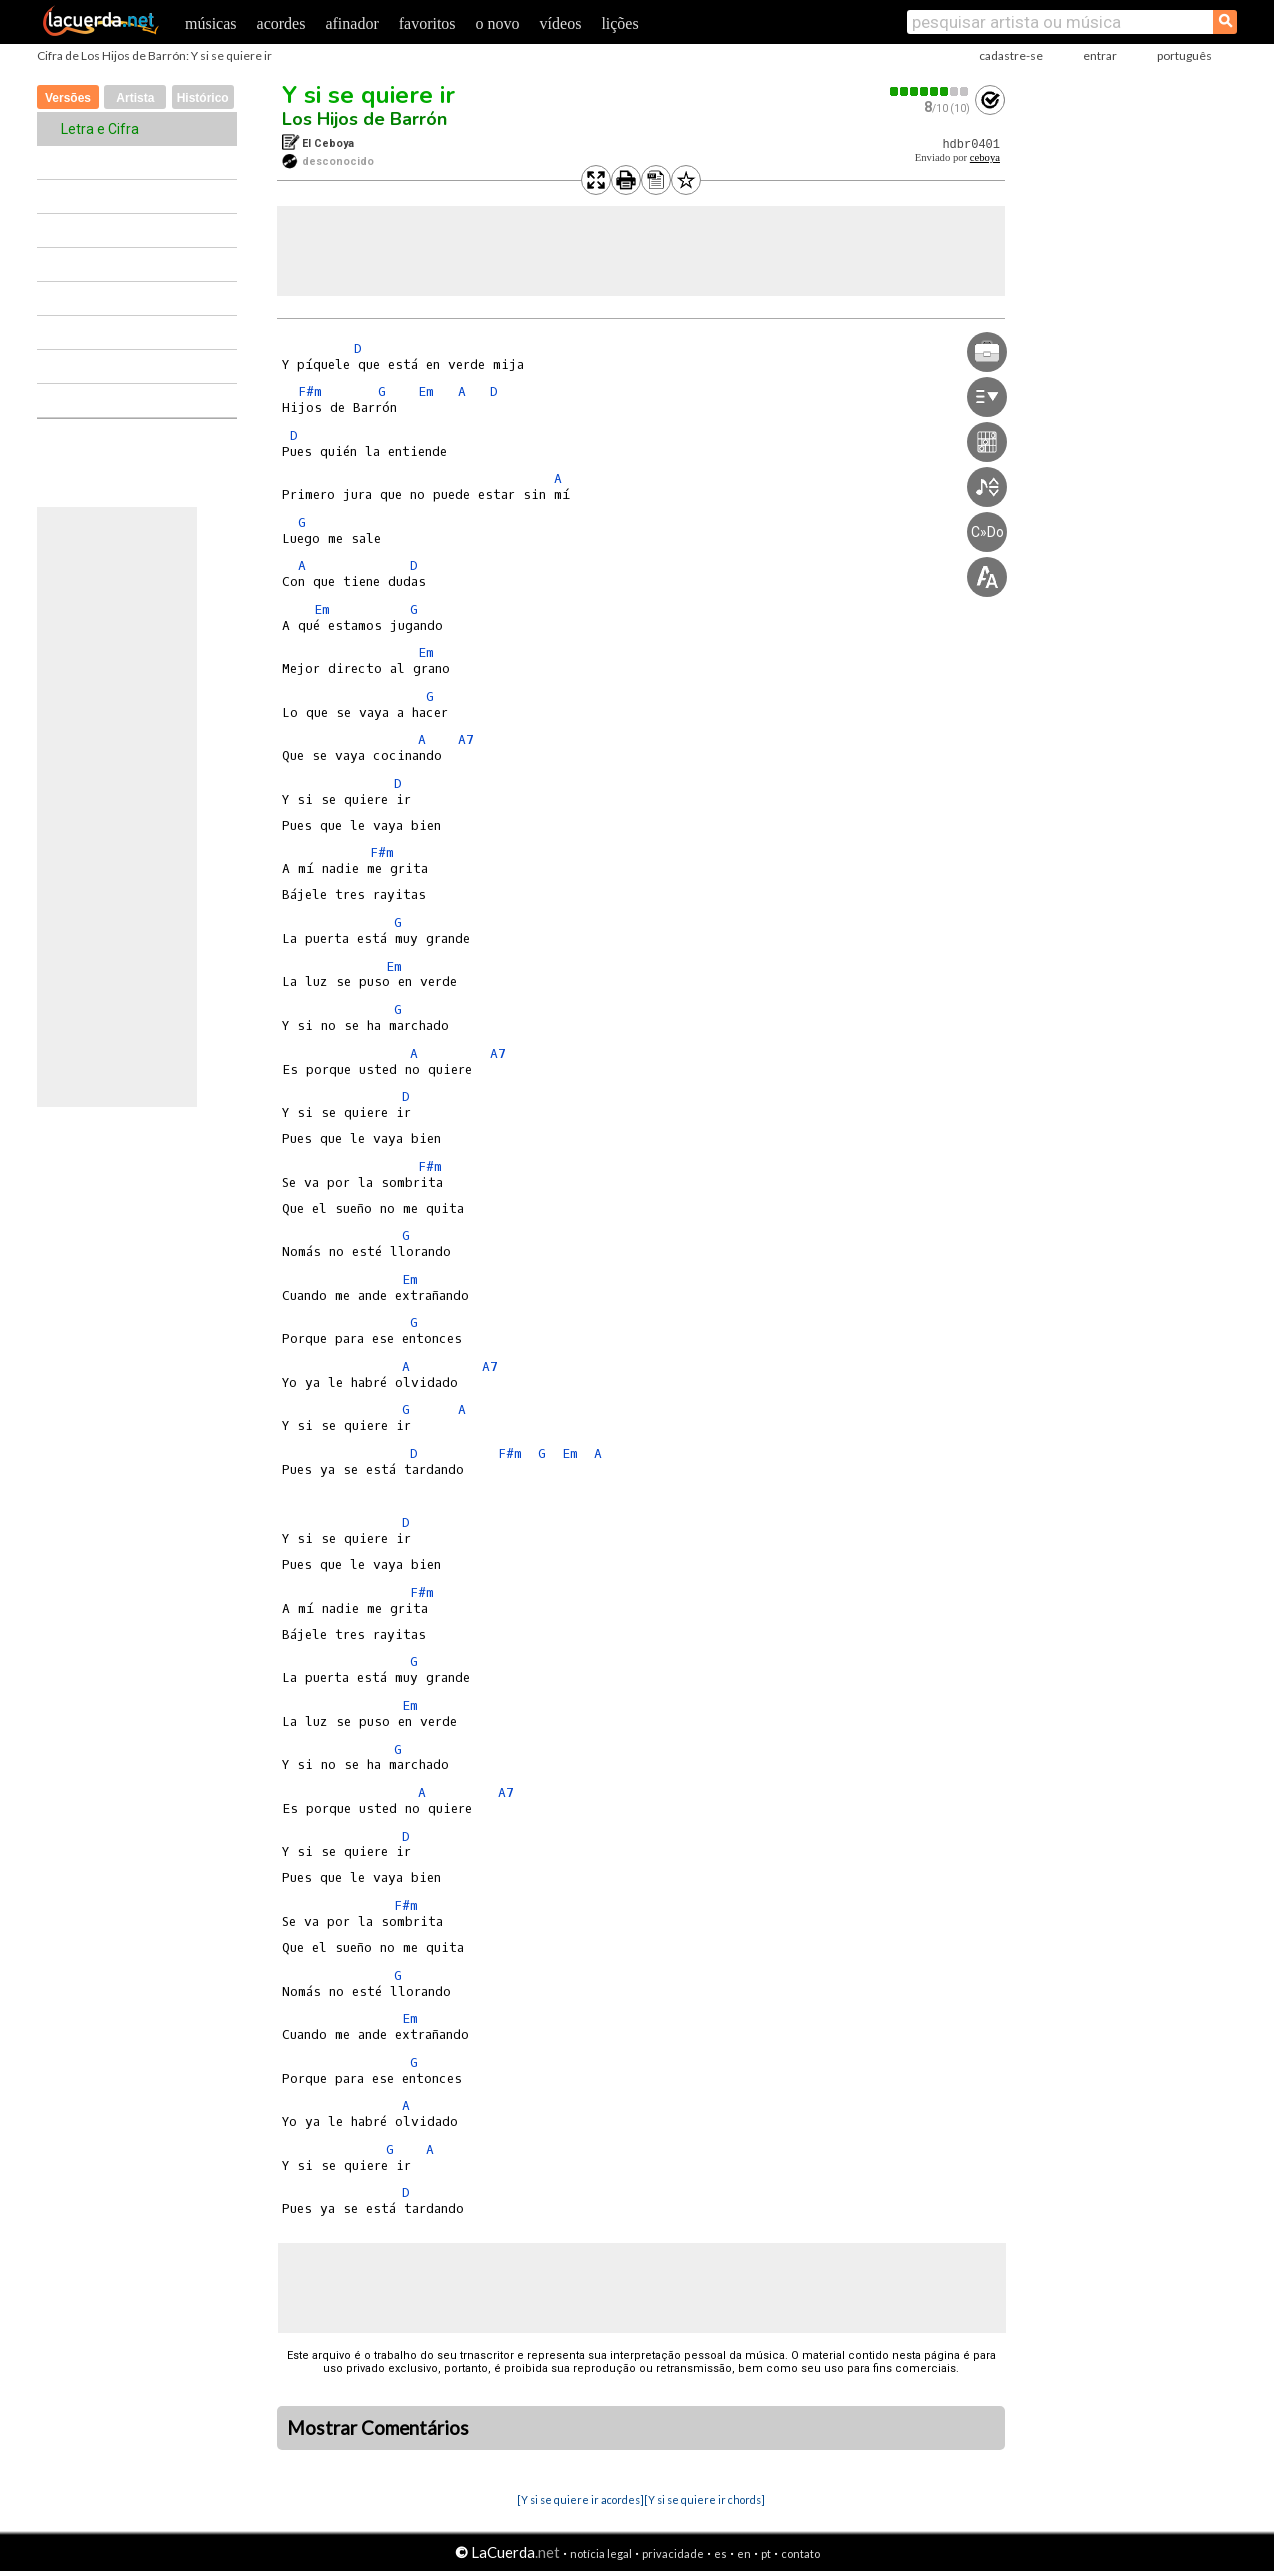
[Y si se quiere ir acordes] (580, 2499)
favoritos (427, 23)
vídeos (561, 23)
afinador (351, 23)
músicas (211, 23)
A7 (466, 739)
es (720, 2553)
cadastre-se (1011, 55)
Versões (68, 98)
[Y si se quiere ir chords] (704, 2499)
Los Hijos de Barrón (364, 119)
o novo (498, 23)
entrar (1100, 55)
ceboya (985, 157)
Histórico (203, 98)
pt (766, 2553)
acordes (281, 23)
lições (619, 23)
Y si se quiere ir (368, 95)
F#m (310, 391)
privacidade (673, 2553)
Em (426, 391)
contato (800, 2553)
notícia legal (601, 2553)
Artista (135, 98)
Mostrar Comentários (378, 2428)
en (744, 2553)
